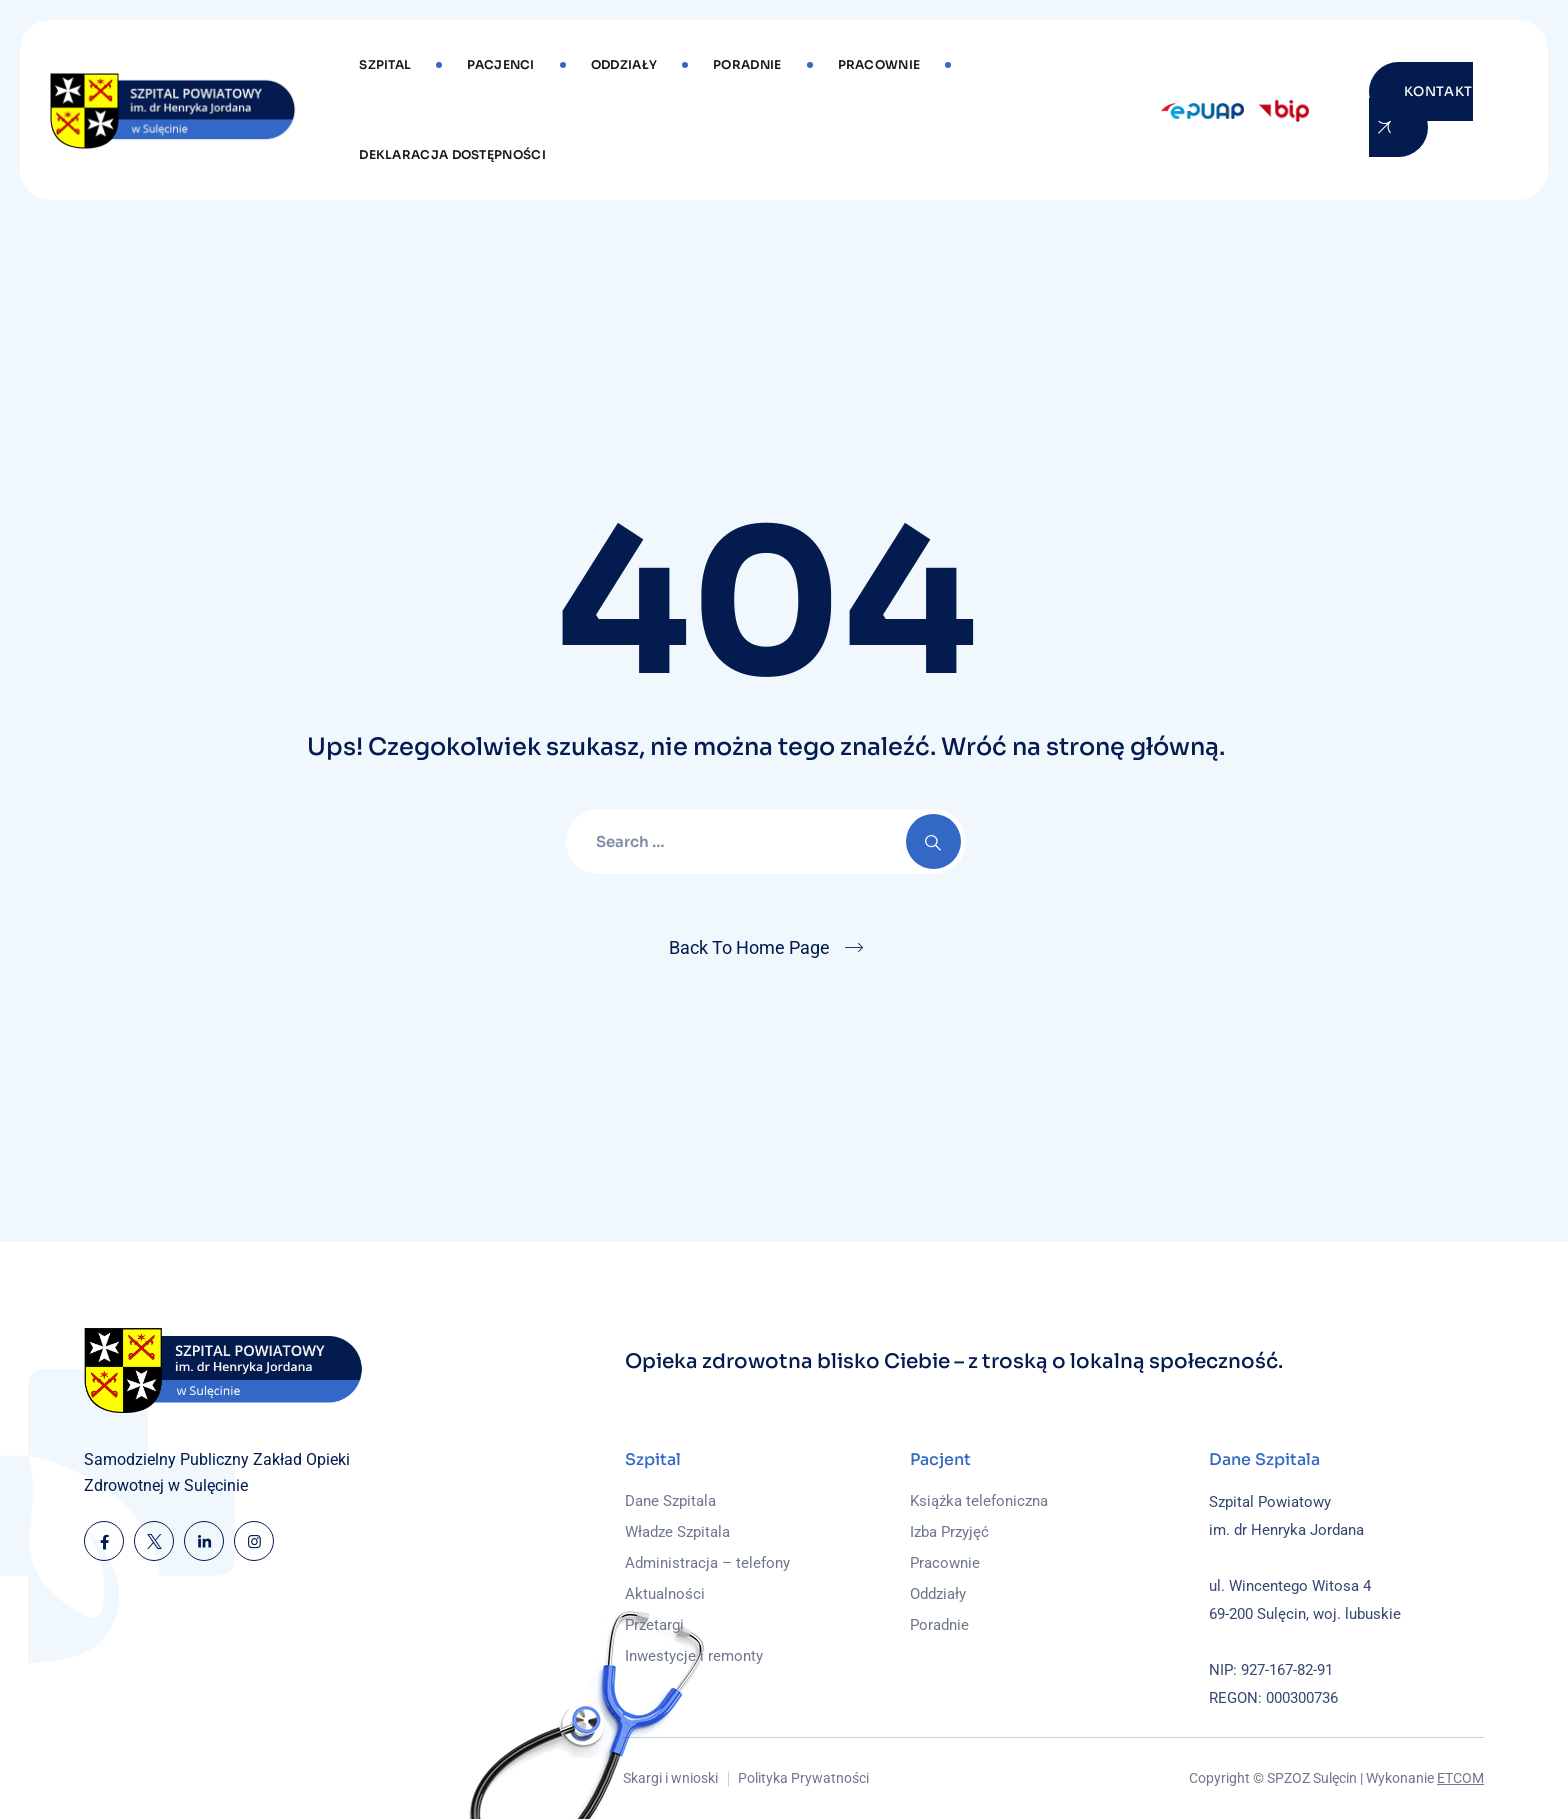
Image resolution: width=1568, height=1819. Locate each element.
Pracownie (879, 64)
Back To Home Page (749, 947)
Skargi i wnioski (670, 1778)
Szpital (385, 64)
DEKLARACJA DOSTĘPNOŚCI (452, 154)
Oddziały (624, 64)
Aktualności (665, 1594)
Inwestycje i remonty (694, 1656)
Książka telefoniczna (979, 1501)
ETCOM (1460, 1778)
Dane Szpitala (670, 1501)
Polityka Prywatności (803, 1778)
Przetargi (654, 1625)
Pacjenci (500, 64)
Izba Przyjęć (949, 1532)
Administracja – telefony (707, 1563)
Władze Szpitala (677, 1532)
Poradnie (747, 64)
